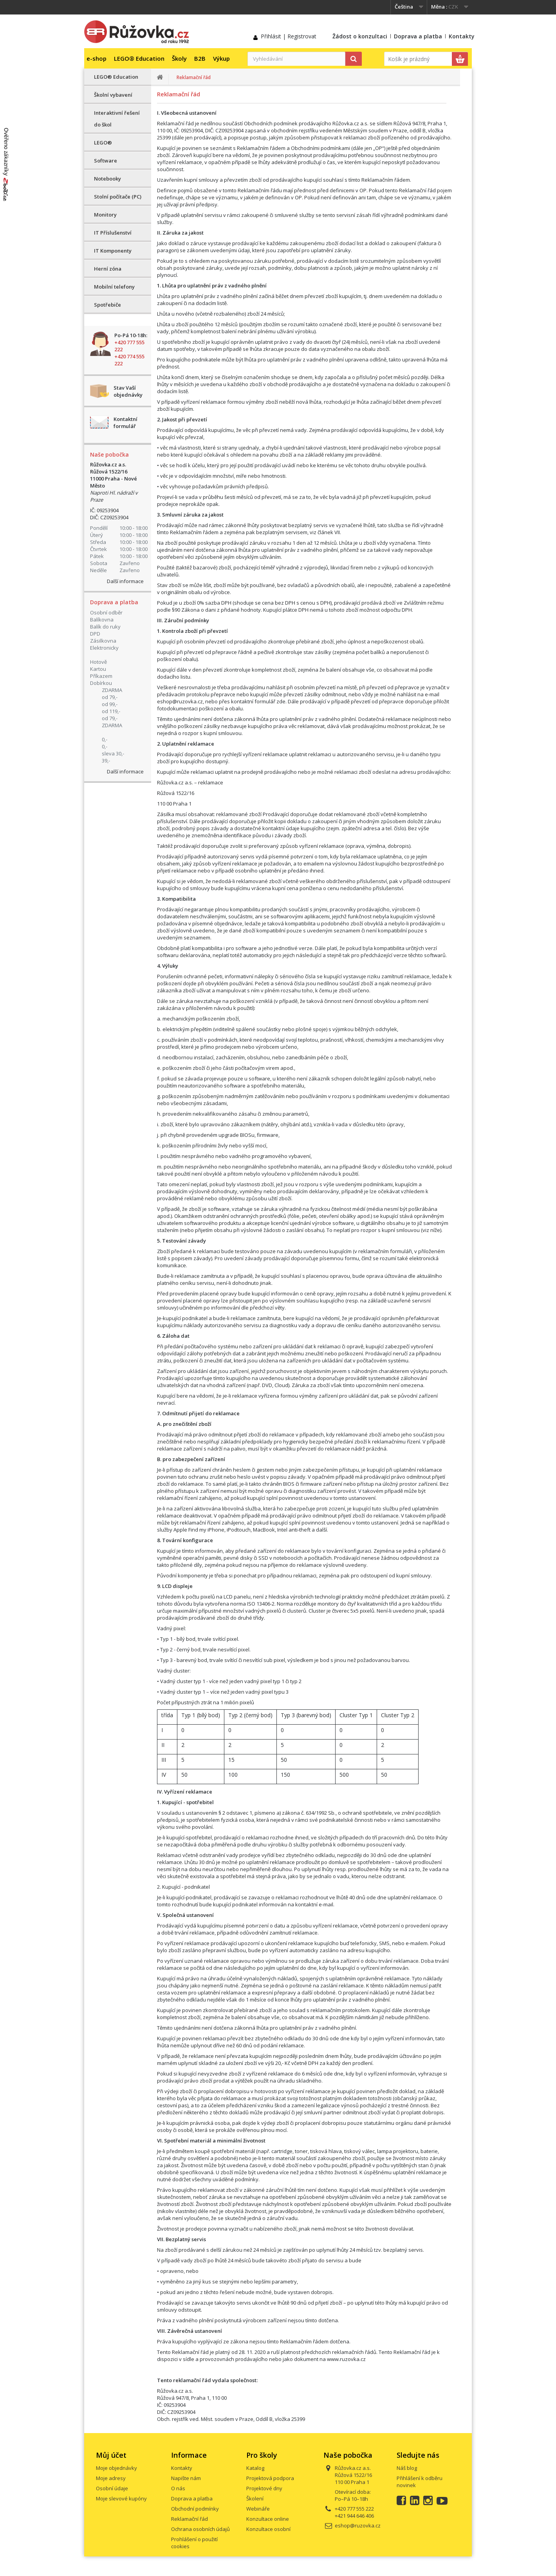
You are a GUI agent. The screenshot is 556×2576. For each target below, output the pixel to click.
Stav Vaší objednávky (128, 391)
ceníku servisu (197, 1282)
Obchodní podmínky (195, 2508)
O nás (178, 2488)
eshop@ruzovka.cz (180, 701)
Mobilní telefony (114, 286)
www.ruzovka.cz (346, 2359)
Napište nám (186, 2478)
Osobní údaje (112, 2488)
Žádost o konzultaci (359, 36)
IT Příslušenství (113, 232)
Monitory (105, 214)
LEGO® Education (139, 58)
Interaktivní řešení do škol (117, 118)
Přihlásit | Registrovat (288, 36)
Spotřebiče (107, 304)
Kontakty (462, 36)
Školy (179, 58)
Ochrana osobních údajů (200, 2529)
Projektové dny (264, 2488)
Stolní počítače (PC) (117, 196)
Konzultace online (267, 2518)
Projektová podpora (270, 2478)
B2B (200, 58)
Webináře (258, 2508)
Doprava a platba (418, 36)
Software (105, 160)
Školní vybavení (113, 94)
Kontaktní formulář (125, 422)
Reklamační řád (189, 2518)
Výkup (221, 58)
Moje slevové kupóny (121, 2498)
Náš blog (407, 2467)
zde (280, 701)
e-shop (97, 58)
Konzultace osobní (268, 2529)
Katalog (255, 2467)
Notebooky (107, 178)
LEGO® (103, 142)
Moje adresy (111, 2478)
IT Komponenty (113, 250)
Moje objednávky (116, 2467)
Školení (255, 2498)
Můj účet (111, 2455)
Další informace (125, 581)
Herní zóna (107, 268)
